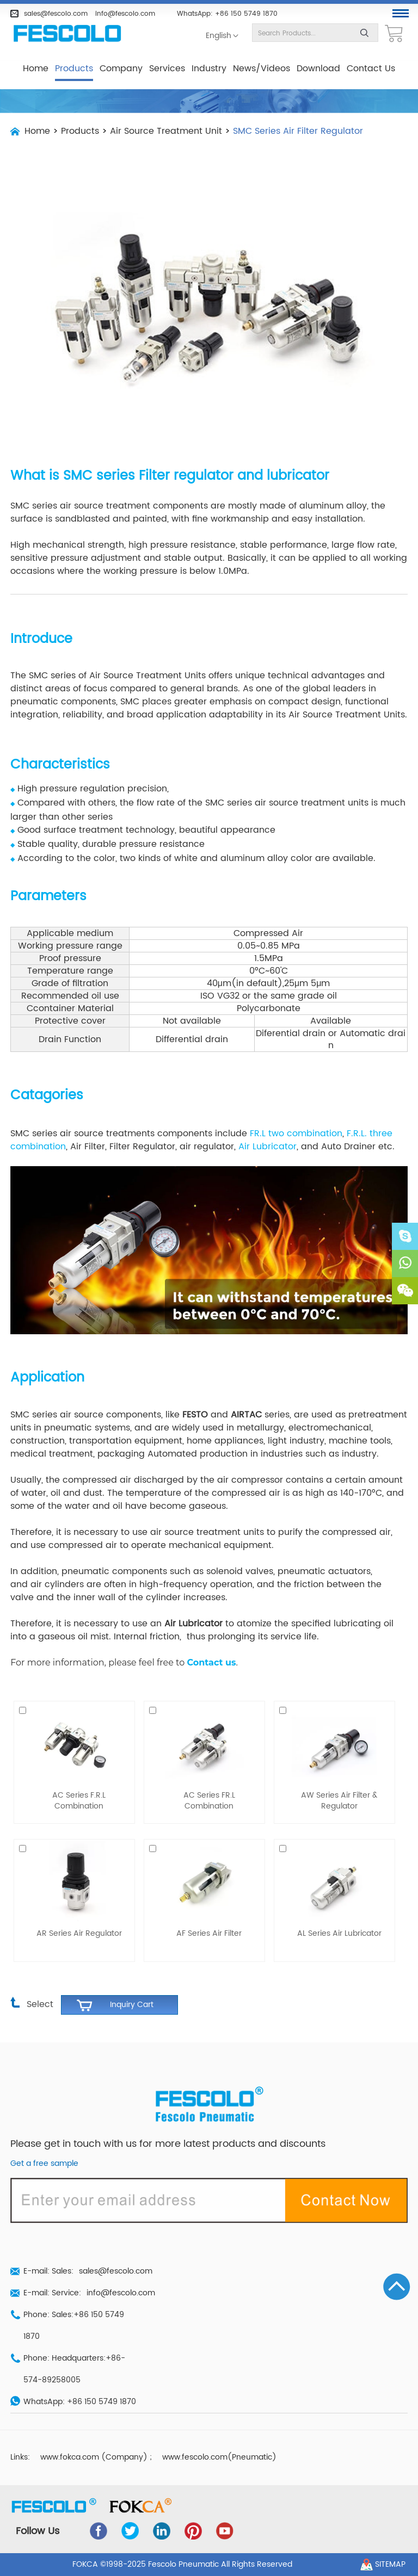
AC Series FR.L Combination (209, 1801)
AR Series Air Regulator (79, 1933)
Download (318, 68)
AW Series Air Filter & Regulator (339, 1801)
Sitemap (390, 2564)
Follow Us (37, 2531)
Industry (209, 68)
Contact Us (371, 68)
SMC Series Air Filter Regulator (298, 131)
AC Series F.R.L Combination (79, 1801)
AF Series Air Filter (209, 1933)
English (218, 36)
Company (121, 68)
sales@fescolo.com (56, 13)
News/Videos (261, 68)
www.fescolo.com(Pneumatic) (219, 2457)
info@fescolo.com (125, 13)
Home (35, 68)
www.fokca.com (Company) (93, 2457)
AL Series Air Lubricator (339, 1933)
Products (74, 68)
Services (167, 68)
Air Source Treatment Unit (166, 131)
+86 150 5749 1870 (246, 13)
